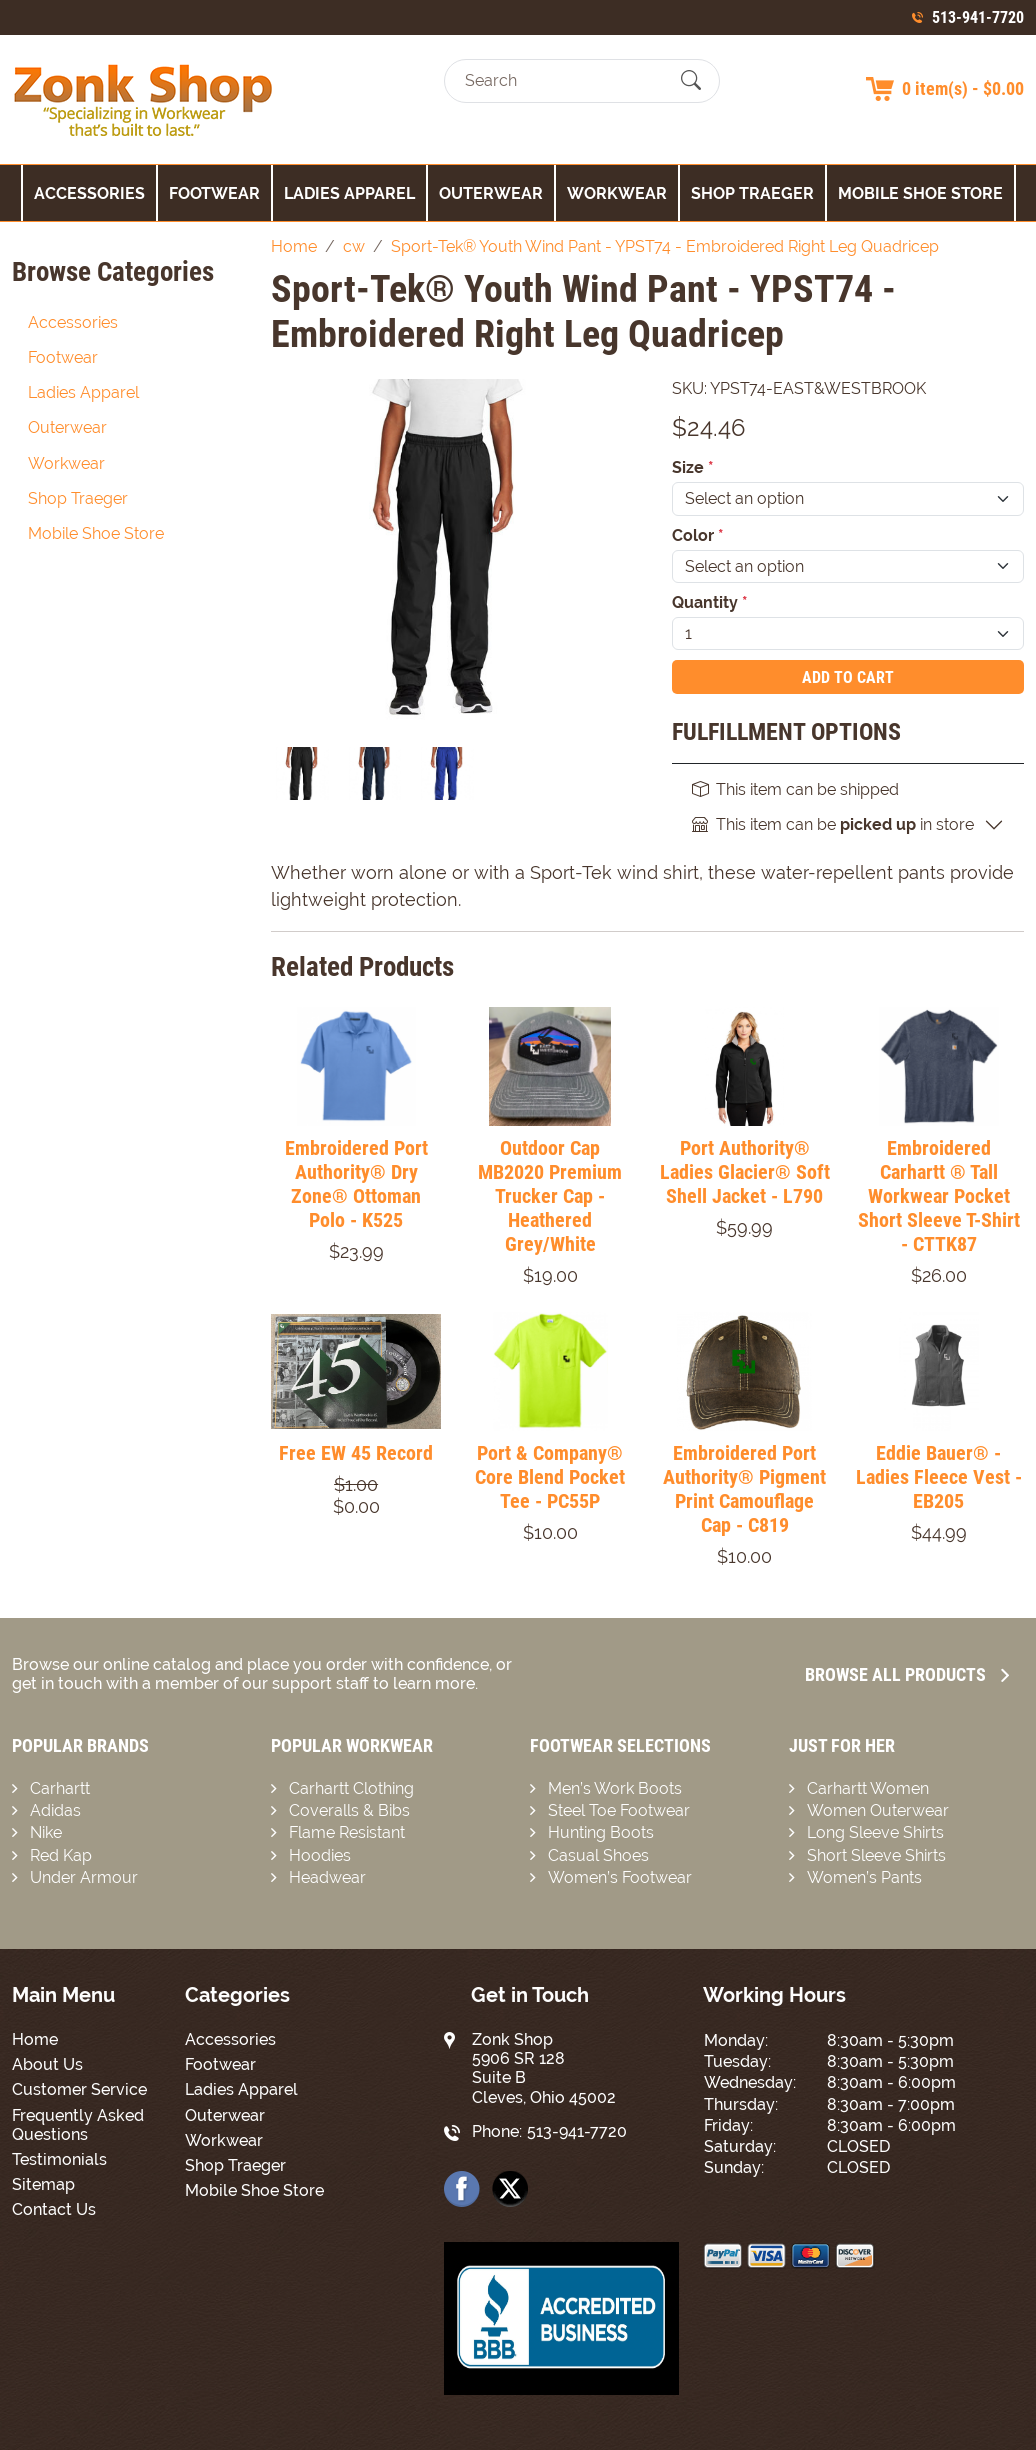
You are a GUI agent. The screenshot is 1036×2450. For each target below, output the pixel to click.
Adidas (55, 1810)
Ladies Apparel (349, 193)
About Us (47, 2064)
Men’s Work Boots (615, 1788)
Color (698, 535)
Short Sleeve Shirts (876, 1855)
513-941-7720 (978, 17)
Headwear (327, 1877)
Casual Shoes (598, 1855)
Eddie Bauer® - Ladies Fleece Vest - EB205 (939, 1477)
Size (693, 467)
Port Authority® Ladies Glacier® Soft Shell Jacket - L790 (745, 1172)
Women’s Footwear (620, 1877)
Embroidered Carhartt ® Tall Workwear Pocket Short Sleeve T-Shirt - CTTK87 (939, 1196)
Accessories (89, 193)
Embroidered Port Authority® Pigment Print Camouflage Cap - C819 (744, 1489)
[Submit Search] (691, 81)
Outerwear (491, 193)
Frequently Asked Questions (78, 2125)
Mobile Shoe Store (920, 193)
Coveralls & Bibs (349, 1810)
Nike (46, 1832)
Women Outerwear (878, 1810)
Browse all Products (907, 1674)
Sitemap (43, 2184)
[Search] (564, 80)
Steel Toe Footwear (619, 1810)
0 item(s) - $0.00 (963, 88)
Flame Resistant (347, 1832)
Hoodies (320, 1855)
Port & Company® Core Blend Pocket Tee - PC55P (550, 1477)
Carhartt (60, 1788)
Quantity (710, 602)
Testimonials (59, 2159)
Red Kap (61, 1855)
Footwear (214, 193)
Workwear (617, 193)
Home (35, 2039)
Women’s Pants (864, 1877)
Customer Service (79, 2089)
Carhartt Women (868, 1788)
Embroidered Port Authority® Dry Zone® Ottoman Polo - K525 (356, 1184)
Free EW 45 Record (356, 1453)
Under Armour (84, 1877)
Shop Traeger (752, 193)
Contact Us (54, 2209)
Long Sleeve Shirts (875, 1832)
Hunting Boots (601, 1832)
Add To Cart (848, 677)
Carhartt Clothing (351, 1788)
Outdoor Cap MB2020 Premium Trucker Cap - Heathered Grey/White (550, 1196)
